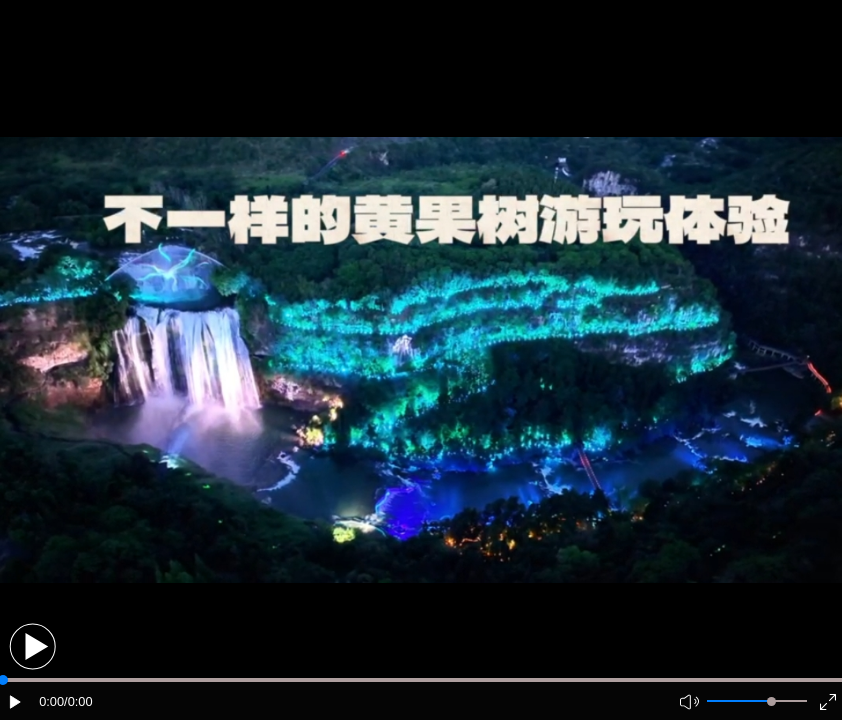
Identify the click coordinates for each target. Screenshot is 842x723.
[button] (32, 646)
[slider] (771, 701)
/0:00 (78, 701)
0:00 (51, 701)
